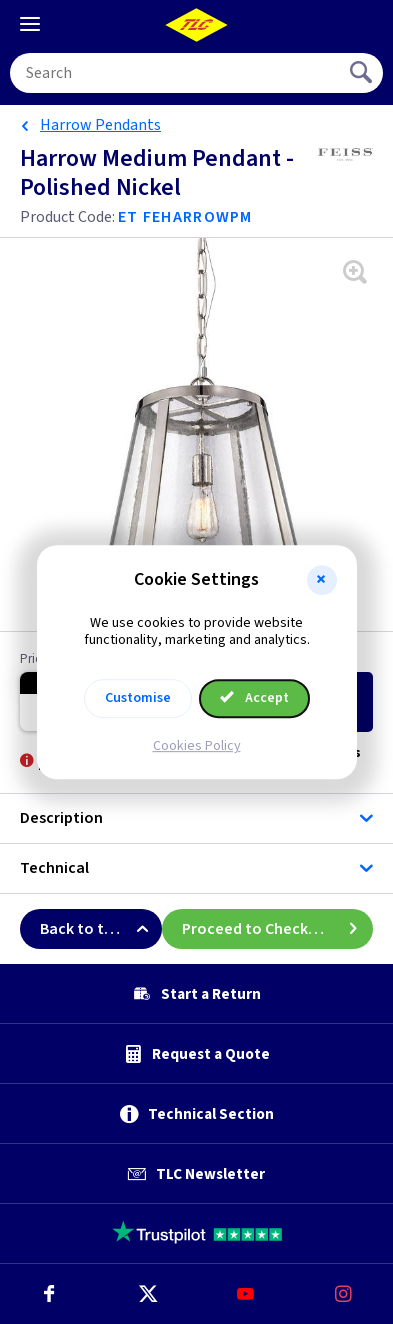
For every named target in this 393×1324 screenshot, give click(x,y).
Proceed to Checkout (277, 929)
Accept (255, 698)
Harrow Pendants (100, 125)
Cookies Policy (197, 746)
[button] (322, 580)
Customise (138, 698)
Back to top (101, 929)
